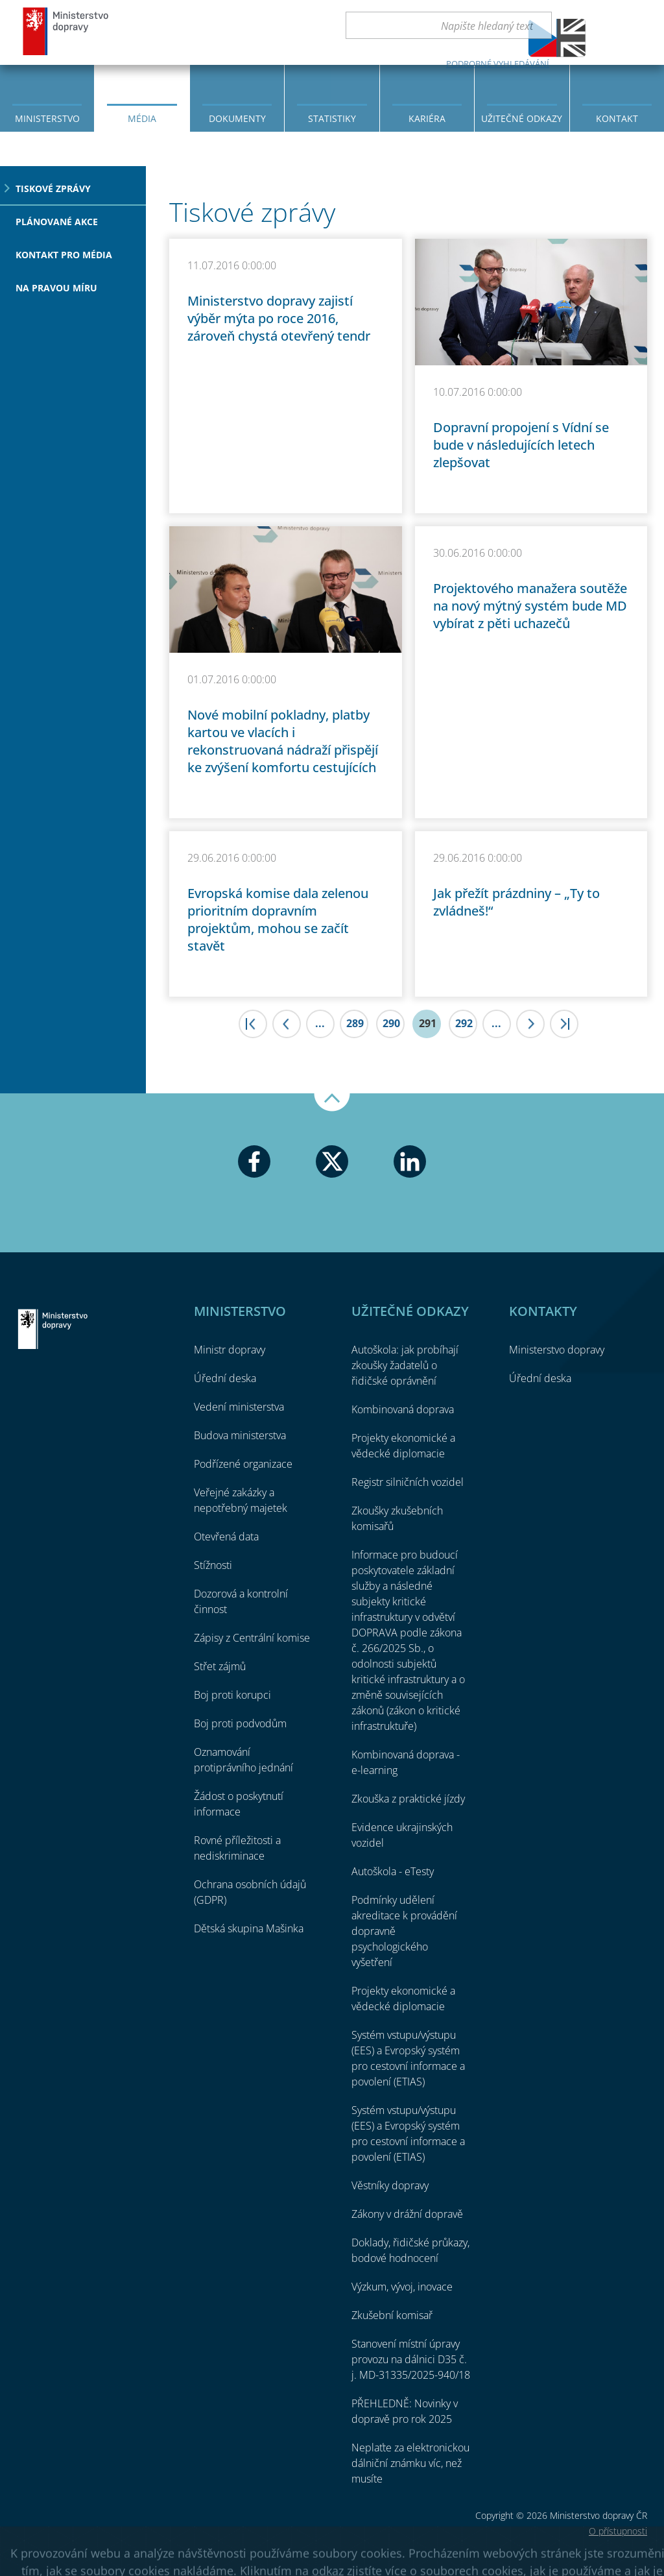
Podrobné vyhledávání (497, 63)
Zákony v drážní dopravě (407, 2214)
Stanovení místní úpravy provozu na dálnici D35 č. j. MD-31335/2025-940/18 (410, 2359)
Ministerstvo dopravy (66, 30)
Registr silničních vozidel (407, 1482)
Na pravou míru (56, 288)
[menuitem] (47, 97)
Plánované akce (57, 221)
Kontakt (617, 118)
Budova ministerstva (240, 1435)
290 (391, 1023)
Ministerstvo (47, 118)
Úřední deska (225, 1378)
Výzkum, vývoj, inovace (402, 2286)
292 (464, 1023)
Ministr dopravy (229, 1350)
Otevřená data (226, 1536)
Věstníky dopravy (390, 2185)
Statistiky (332, 118)
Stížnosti (213, 1565)
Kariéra (427, 118)
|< (253, 1024)
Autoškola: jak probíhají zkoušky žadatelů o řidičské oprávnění (404, 1365)
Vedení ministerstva (239, 1407)
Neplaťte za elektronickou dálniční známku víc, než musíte (410, 2463)
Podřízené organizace (243, 1464)
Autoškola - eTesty (392, 1871)
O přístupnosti (618, 2531)
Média (142, 118)
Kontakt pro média (64, 255)
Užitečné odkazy (521, 118)
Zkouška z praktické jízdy (408, 1799)
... (320, 1023)
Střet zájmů (220, 1666)
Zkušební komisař (392, 2315)
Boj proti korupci (232, 1695)
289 (355, 1023)
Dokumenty (237, 118)
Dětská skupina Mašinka (248, 1928)
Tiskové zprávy (53, 188)
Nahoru (332, 1102)
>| (564, 1024)
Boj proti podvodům (240, 1723)
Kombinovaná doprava (402, 1409)
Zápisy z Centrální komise (252, 1638)
